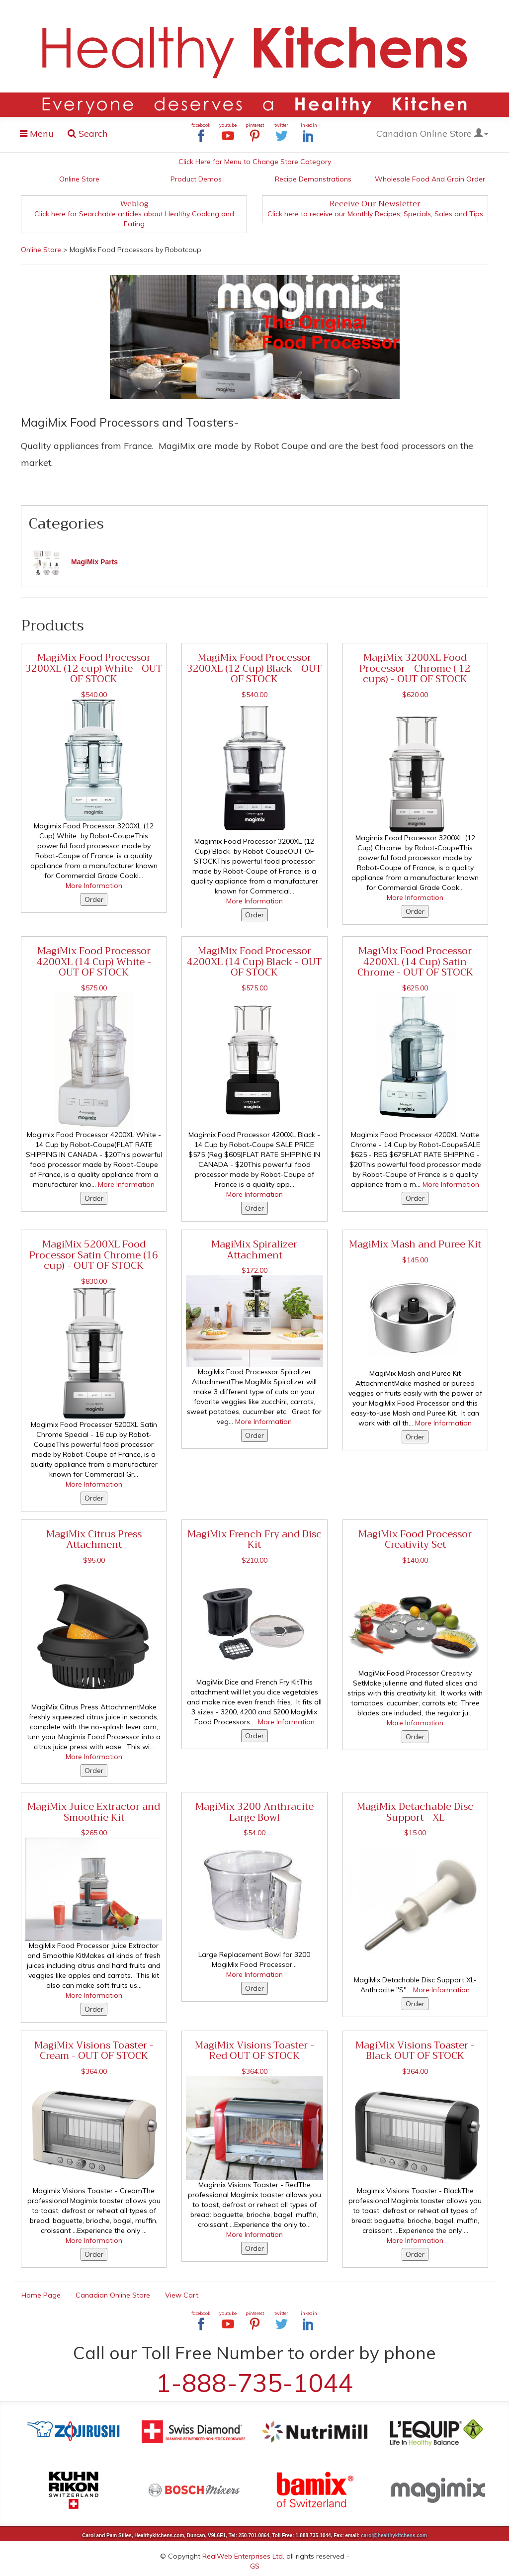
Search (88, 133)
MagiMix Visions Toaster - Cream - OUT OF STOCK (94, 2050)
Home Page (41, 2295)
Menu (39, 135)
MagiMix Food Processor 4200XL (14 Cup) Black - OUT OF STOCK (254, 961)
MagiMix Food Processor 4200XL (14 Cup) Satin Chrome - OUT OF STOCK (415, 961)
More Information (94, 885)
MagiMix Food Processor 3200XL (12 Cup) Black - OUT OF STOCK (254, 668)
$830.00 (94, 1281)
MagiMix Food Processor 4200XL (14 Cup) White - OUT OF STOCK (94, 961)
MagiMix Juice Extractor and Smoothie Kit (93, 1812)
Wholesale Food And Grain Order (430, 179)
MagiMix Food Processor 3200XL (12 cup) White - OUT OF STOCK (93, 668)
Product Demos (196, 179)
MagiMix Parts (94, 562)
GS (254, 2566)
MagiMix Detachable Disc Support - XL (415, 1812)
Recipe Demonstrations (313, 179)
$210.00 (254, 1560)
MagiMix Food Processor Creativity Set (415, 1539)
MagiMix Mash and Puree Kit (415, 1244)
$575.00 (94, 987)
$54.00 (254, 1832)
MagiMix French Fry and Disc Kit (254, 1539)
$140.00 (415, 1560)
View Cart (181, 2295)
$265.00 (94, 1832)
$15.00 (415, 1832)
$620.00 (415, 694)
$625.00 (415, 987)
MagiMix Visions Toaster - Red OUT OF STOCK (254, 2050)
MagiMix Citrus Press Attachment (94, 1539)
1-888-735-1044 (254, 2382)
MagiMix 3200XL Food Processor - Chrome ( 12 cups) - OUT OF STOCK (415, 668)
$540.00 (94, 694)
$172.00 (254, 1270)
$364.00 (94, 2071)
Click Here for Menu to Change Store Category (254, 161)
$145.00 (415, 1259)
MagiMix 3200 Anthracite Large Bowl (254, 1812)
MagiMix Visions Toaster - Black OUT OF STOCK (415, 2050)
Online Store (79, 179)
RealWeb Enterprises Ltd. (243, 2556)
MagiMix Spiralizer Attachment (254, 1249)
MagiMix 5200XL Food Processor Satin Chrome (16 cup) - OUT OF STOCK (93, 1255)
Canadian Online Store (432, 133)
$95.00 (94, 1560)
